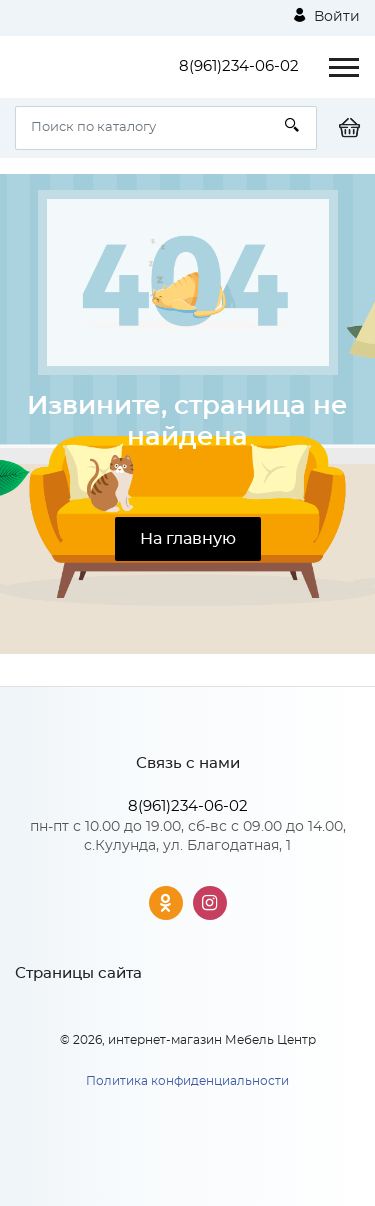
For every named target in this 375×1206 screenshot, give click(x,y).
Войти (327, 16)
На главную (188, 539)
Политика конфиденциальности (187, 1081)
